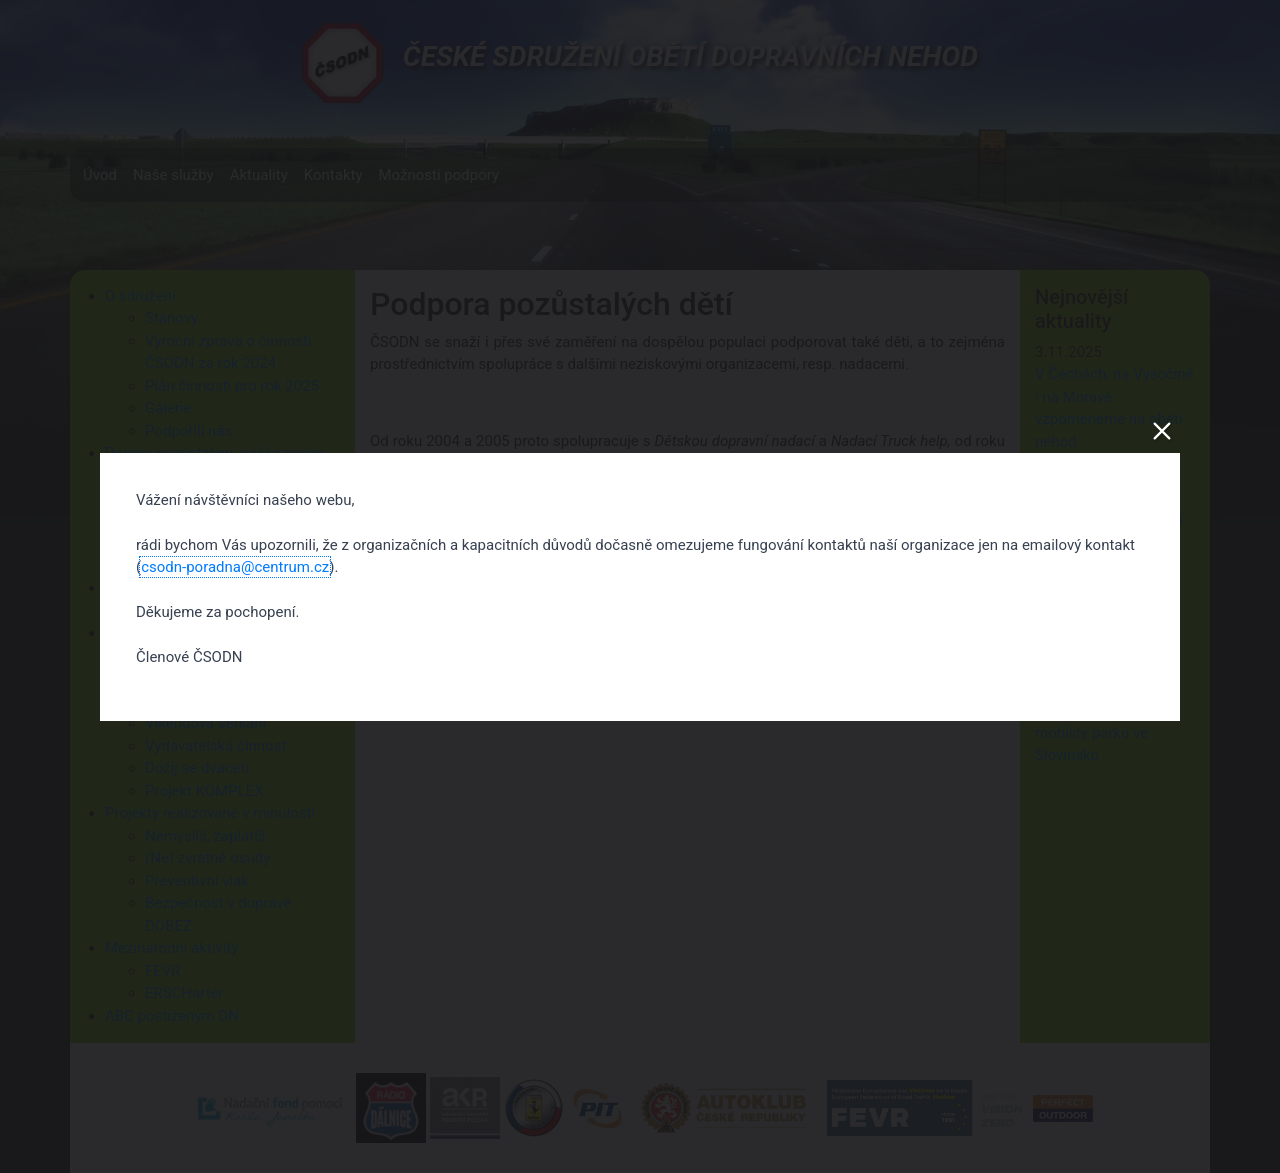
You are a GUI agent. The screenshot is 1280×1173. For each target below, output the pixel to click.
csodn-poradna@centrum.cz (235, 567)
